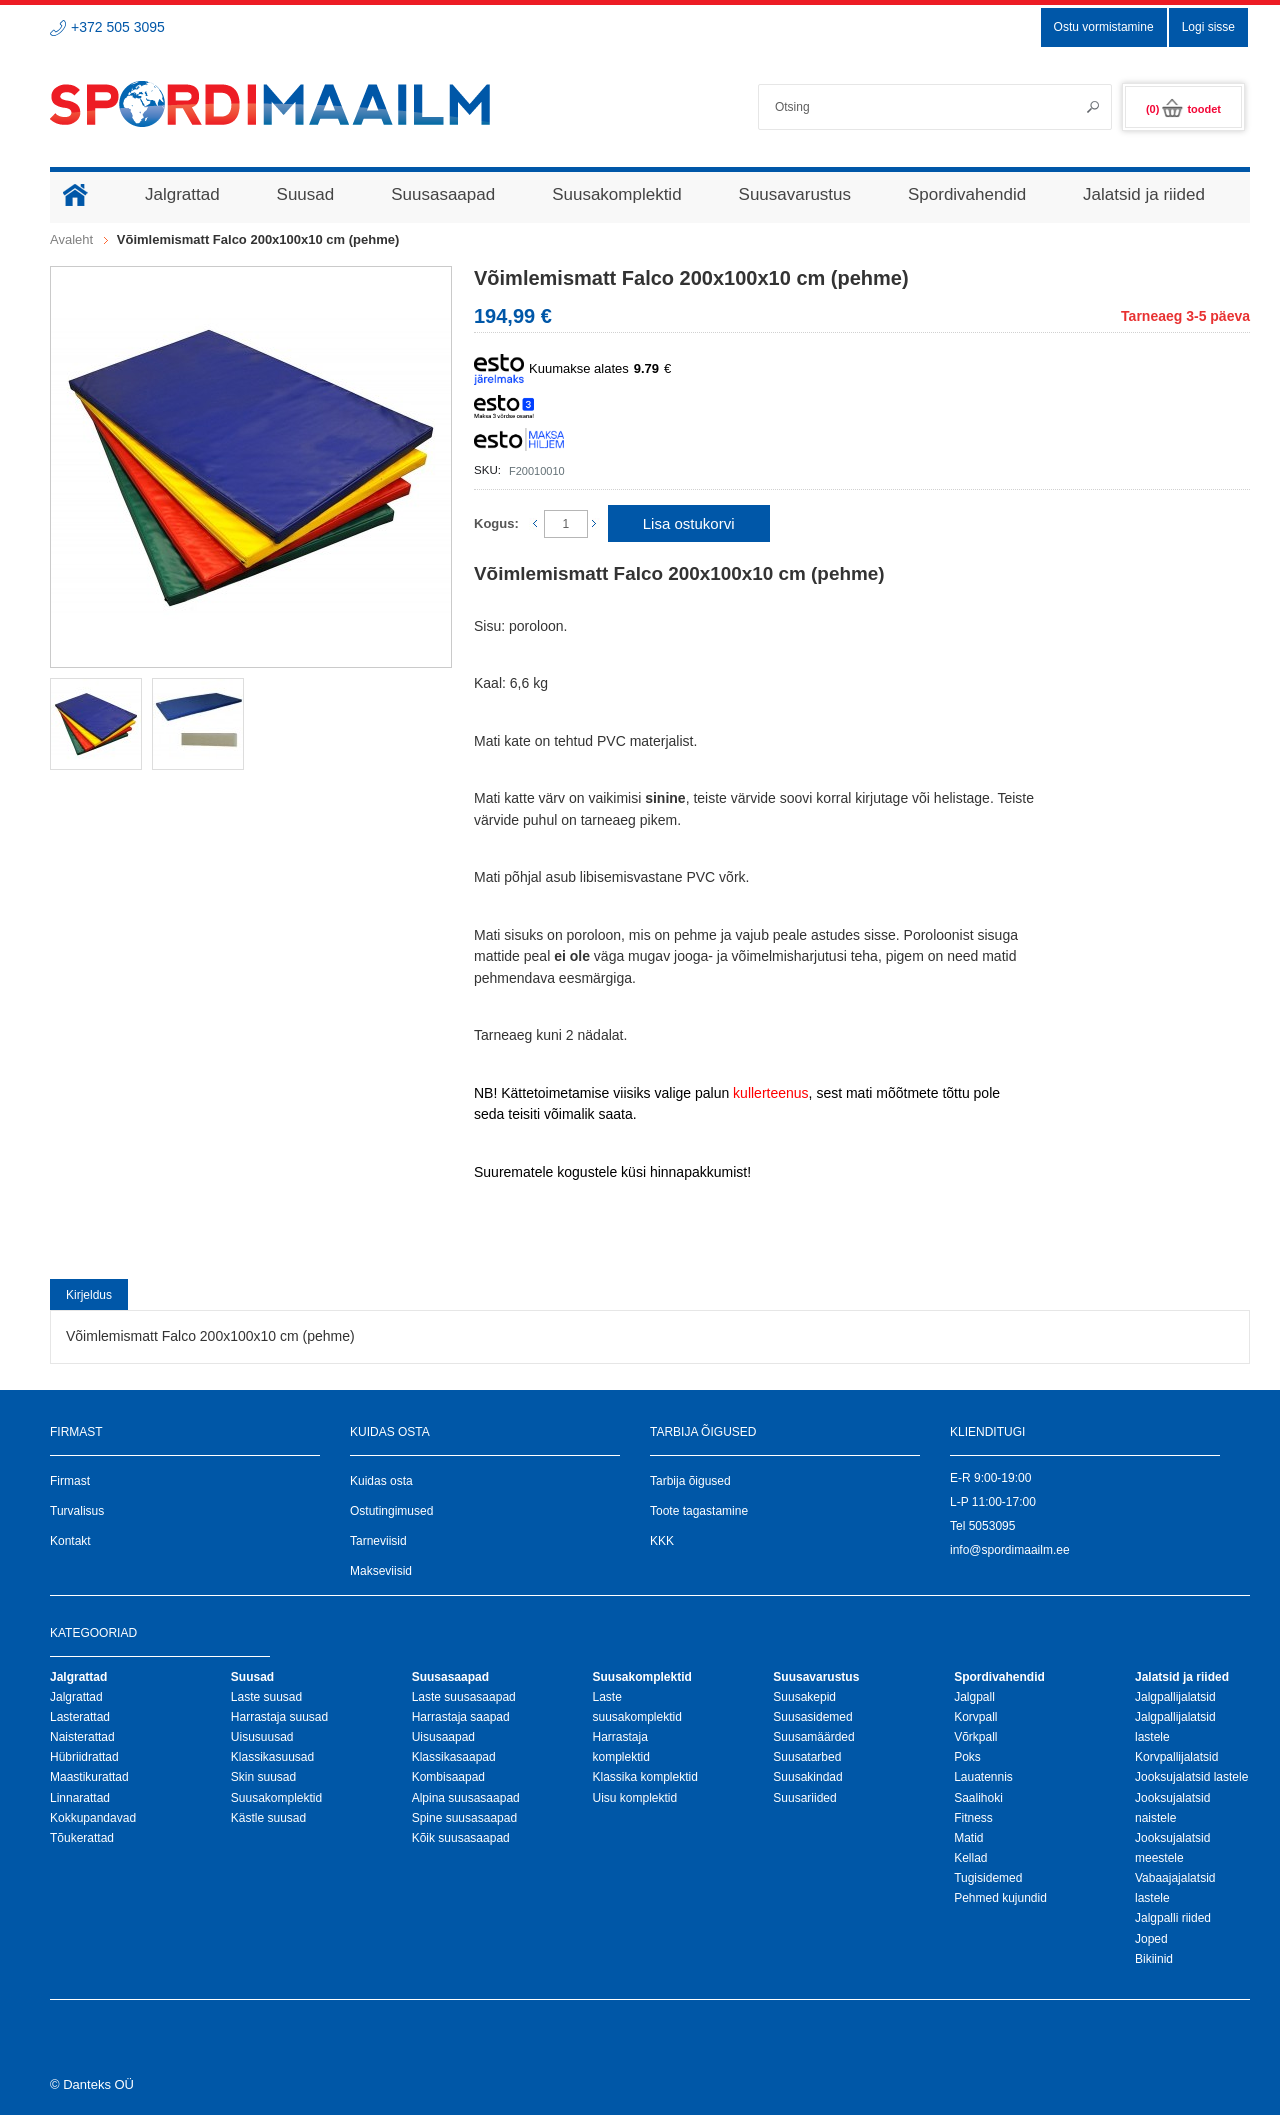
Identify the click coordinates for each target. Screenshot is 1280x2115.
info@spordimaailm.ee (1010, 1550)
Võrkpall (975, 1737)
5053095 (992, 1526)
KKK (662, 1541)
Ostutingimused (391, 1511)
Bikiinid (1154, 1959)
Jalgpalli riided (1173, 1918)
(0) (1183, 109)
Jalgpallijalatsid (1175, 1697)
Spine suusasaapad (464, 1818)
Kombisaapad (448, 1777)
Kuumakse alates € (572, 369)
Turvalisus (77, 1511)
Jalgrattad (76, 1697)
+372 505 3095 (118, 27)
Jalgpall (974, 1697)
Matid (968, 1838)
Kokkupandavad (93, 1818)
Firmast (70, 1481)
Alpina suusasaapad (466, 1798)
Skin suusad (263, 1777)
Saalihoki (978, 1798)
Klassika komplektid (644, 1777)
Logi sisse (1208, 27)
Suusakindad (807, 1777)
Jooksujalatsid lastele (1191, 1777)
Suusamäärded (813, 1737)
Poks (967, 1757)
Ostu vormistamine (1104, 27)
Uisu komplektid (634, 1798)
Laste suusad (266, 1697)
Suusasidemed (812, 1717)
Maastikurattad (89, 1777)
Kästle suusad (268, 1818)
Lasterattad (80, 1717)
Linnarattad (80, 1798)
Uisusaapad (443, 1737)
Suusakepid (804, 1697)
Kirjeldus (89, 1295)
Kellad (970, 1858)
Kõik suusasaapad (461, 1838)
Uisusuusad (262, 1737)
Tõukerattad (82, 1838)
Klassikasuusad (272, 1757)
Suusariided (804, 1798)
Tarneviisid (378, 1541)
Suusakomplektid (276, 1798)
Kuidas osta (381, 1481)
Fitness (973, 1818)
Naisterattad (82, 1737)
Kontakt (70, 1541)
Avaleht (71, 239)
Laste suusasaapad (464, 1697)
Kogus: (496, 523)
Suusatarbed (807, 1757)
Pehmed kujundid (1000, 1898)
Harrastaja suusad (279, 1717)
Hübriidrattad (84, 1757)
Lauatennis (983, 1777)
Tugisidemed (988, 1878)
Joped (1151, 1939)
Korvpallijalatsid (1176, 1757)
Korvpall (975, 1717)
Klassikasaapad (454, 1757)
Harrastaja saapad (461, 1717)
